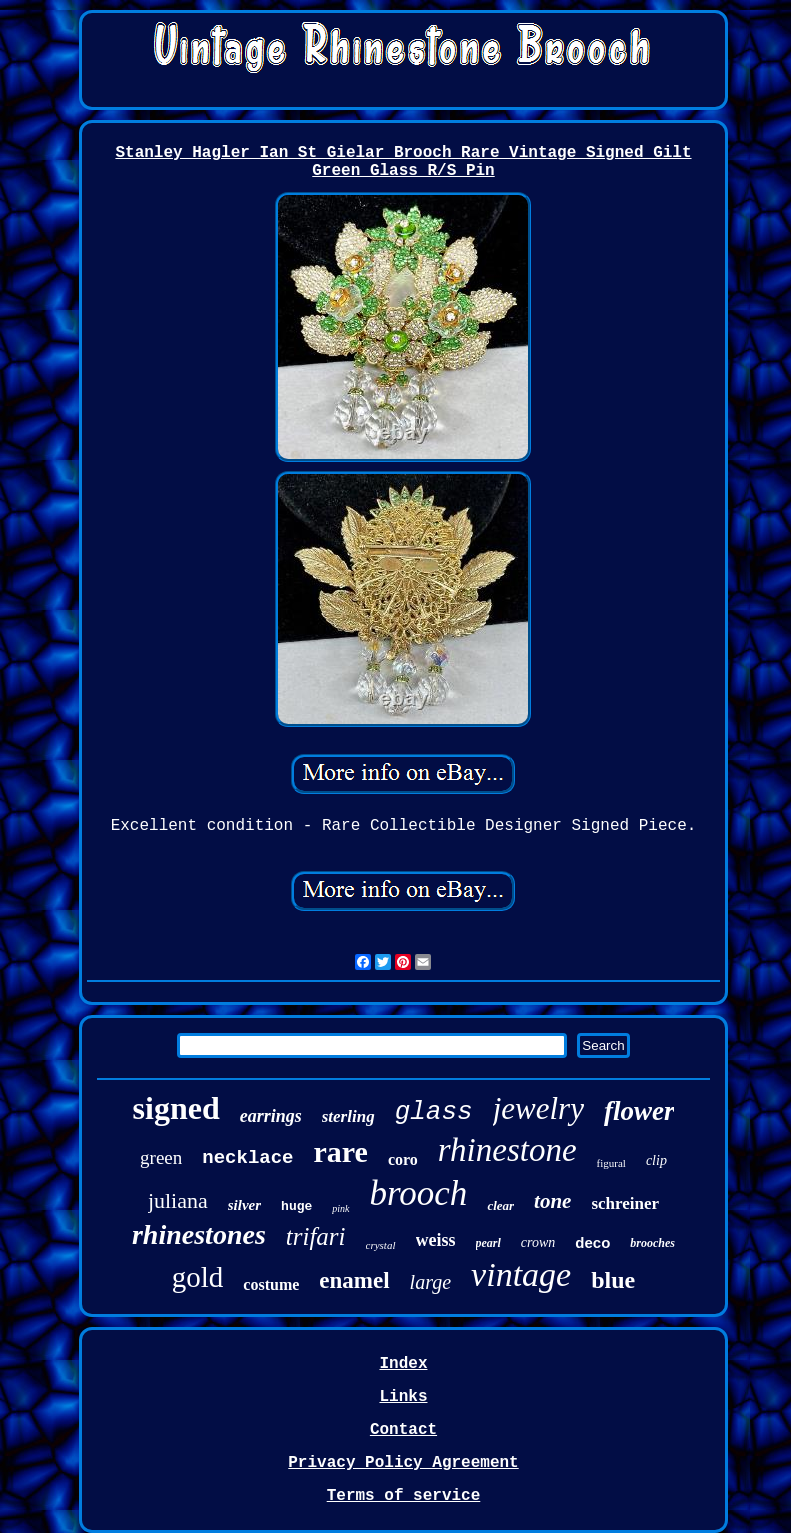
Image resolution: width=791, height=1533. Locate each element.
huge (296, 1206)
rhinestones (199, 1234)
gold (198, 1277)
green (161, 1157)
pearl (488, 1243)
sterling (348, 1116)
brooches (652, 1243)
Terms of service (404, 1496)
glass (434, 1112)
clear (500, 1205)
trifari (316, 1236)
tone (552, 1201)
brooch (419, 1193)
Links (403, 1397)
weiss (436, 1240)
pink (340, 1208)
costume (271, 1284)
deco (592, 1242)
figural (611, 1163)
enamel (354, 1280)
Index (403, 1364)
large (430, 1282)
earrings (271, 1116)
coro (403, 1159)
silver (244, 1205)
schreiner (625, 1203)
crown (538, 1242)
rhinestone (507, 1150)
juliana (178, 1200)
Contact (403, 1430)
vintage (521, 1274)
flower (639, 1111)
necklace (247, 1158)
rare (341, 1151)
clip (656, 1160)
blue (613, 1280)
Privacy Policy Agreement (403, 1463)
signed (176, 1108)
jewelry (538, 1108)
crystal (381, 1245)
